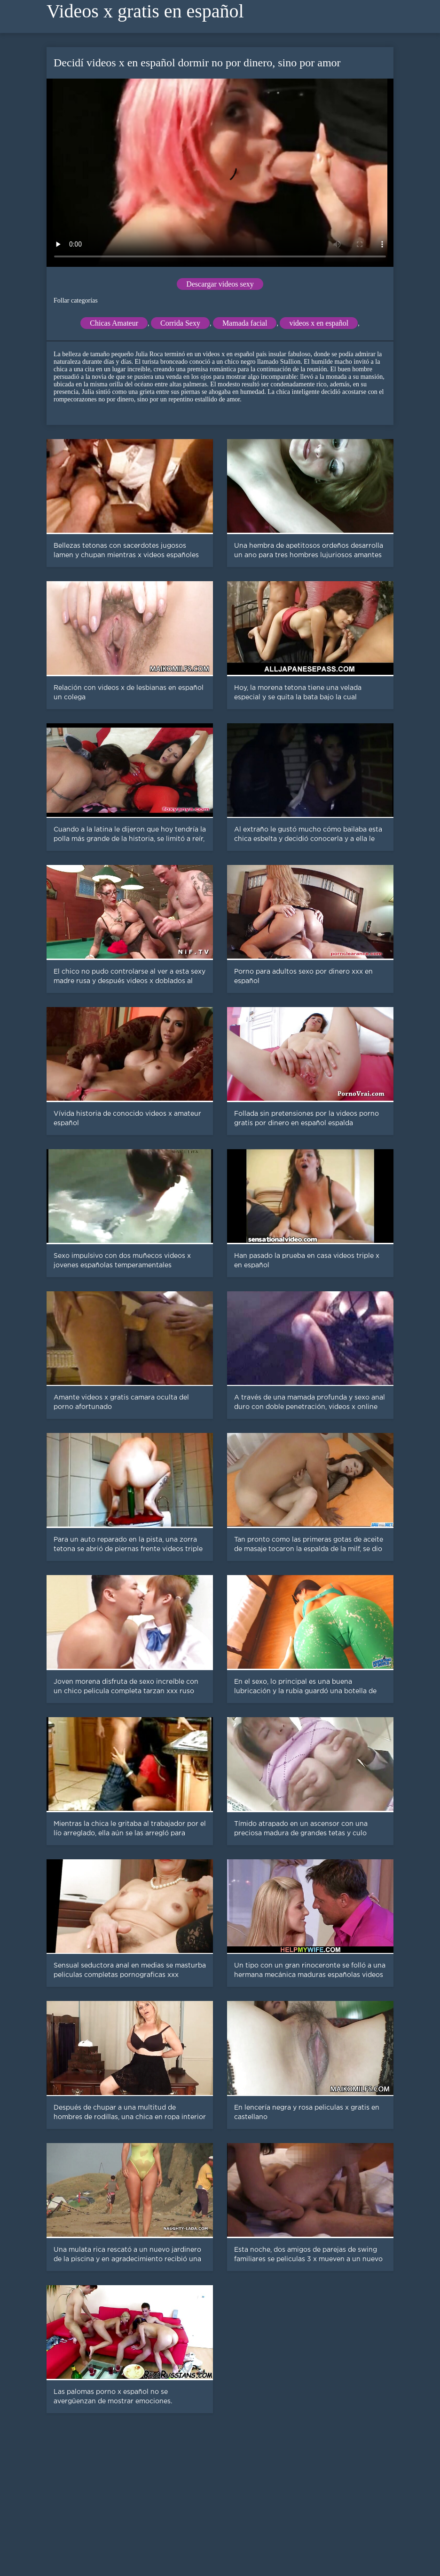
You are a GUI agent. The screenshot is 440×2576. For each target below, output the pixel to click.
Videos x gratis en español (145, 11)
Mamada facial (244, 323)
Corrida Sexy (180, 323)
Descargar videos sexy (220, 284)
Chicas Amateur (114, 323)
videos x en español (318, 323)
